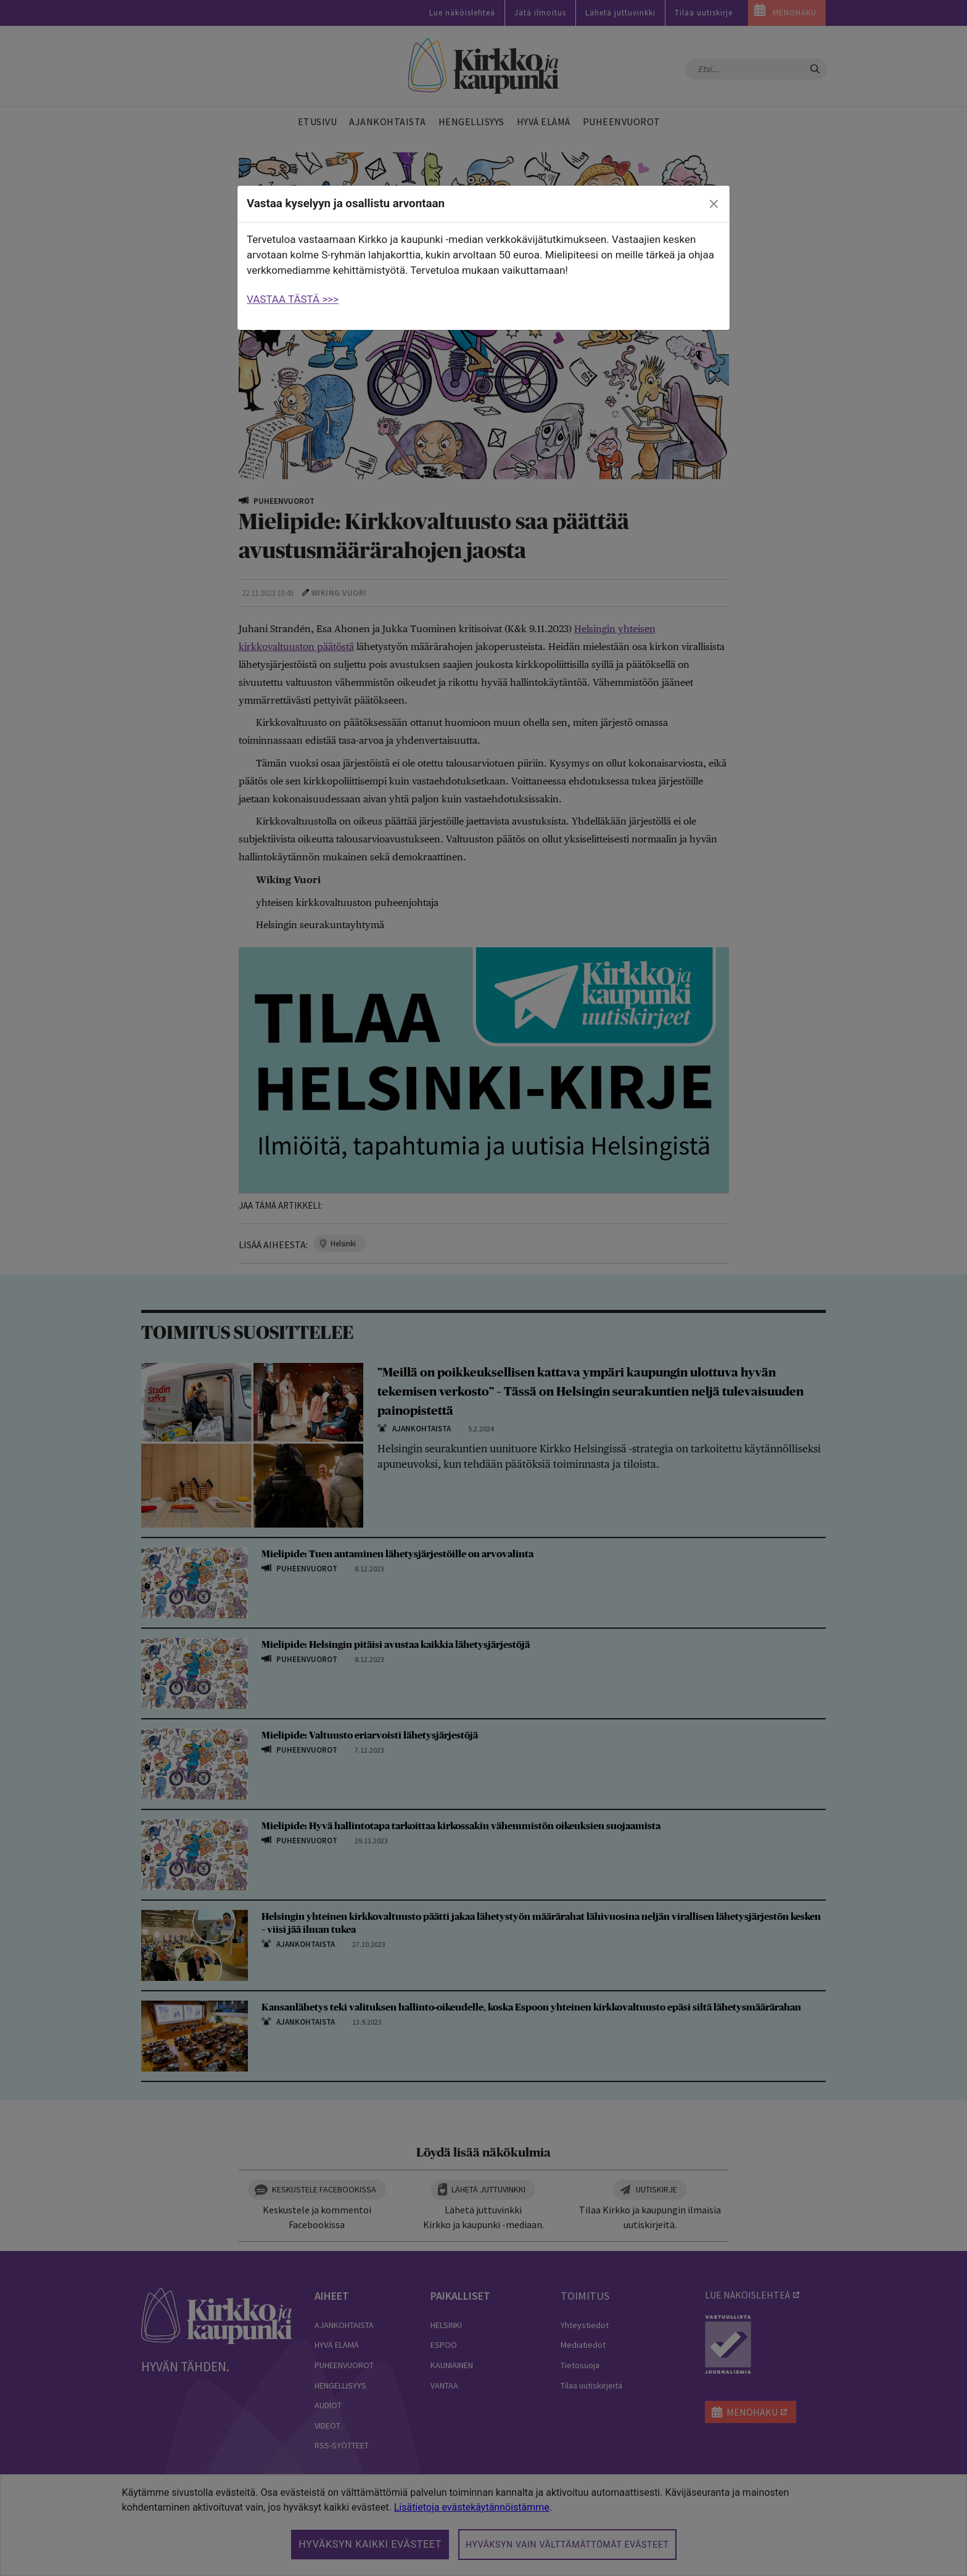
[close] (714, 204)
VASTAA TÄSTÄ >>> (293, 299)
